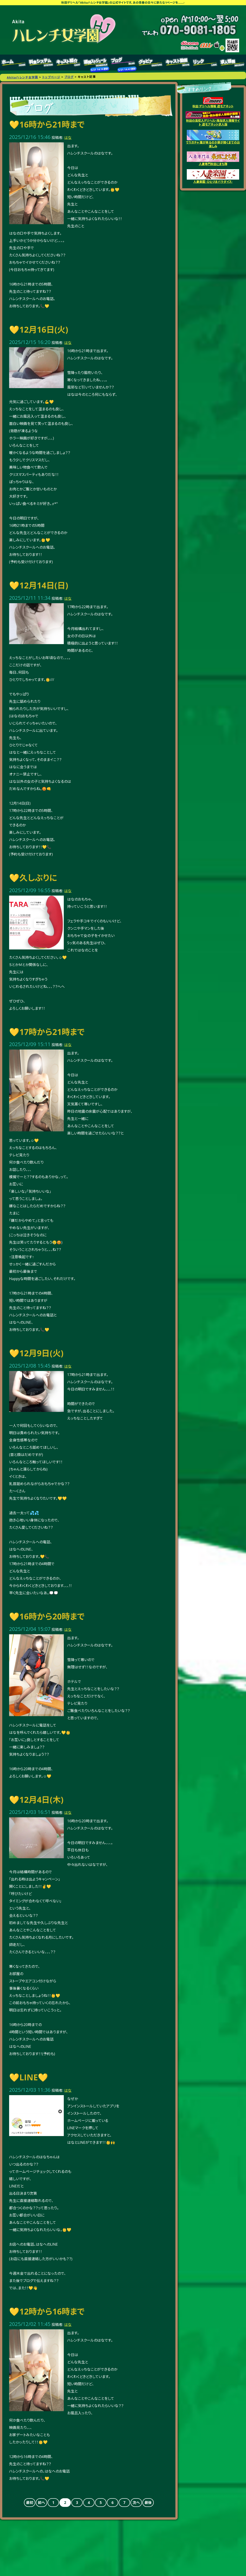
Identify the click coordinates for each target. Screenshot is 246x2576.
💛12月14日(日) (38, 585)
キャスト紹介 (68, 62)
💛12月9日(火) (36, 1353)
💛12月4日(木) (36, 1799)
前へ (41, 2502)
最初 (29, 2502)
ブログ (123, 62)
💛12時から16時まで (47, 2311)
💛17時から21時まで (47, 1031)
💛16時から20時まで (47, 1616)
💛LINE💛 (28, 2077)
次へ (136, 2502)
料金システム (41, 62)
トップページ (13, 62)
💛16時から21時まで (47, 124)
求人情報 (232, 62)
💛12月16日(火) (38, 329)
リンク (205, 62)
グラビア (150, 62)
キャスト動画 (177, 62)
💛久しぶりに (33, 877)
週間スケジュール (95, 62)
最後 (148, 2502)
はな (68, 137)
